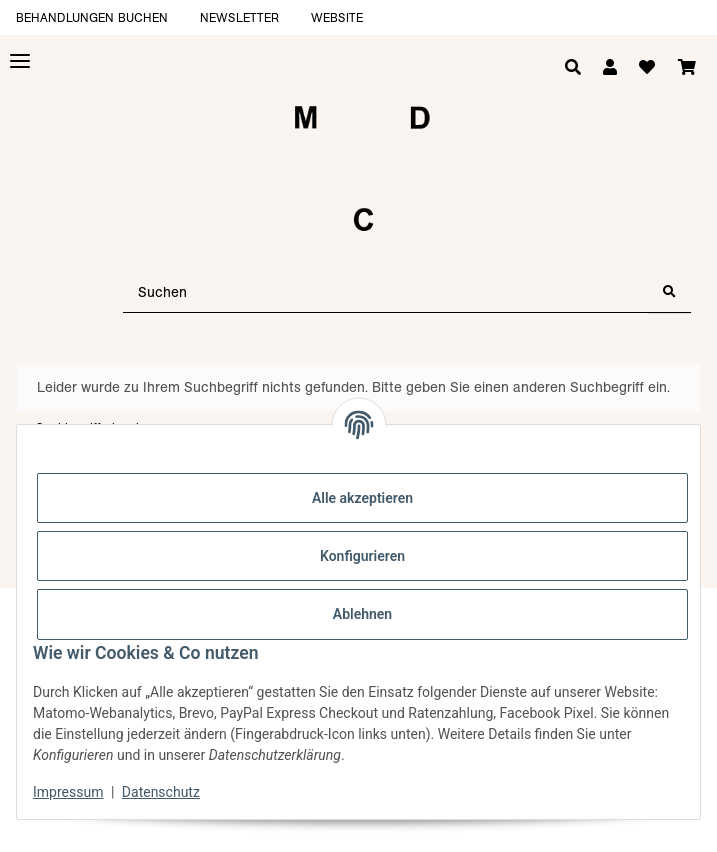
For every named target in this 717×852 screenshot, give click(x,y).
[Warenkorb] (687, 68)
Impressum (68, 792)
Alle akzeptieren (362, 498)
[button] (610, 68)
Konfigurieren (362, 556)
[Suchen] (386, 292)
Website (337, 17)
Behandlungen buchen (92, 17)
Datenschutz (161, 792)
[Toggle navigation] (20, 61)
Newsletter (239, 17)
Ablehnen (362, 614)
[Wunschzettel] (647, 68)
